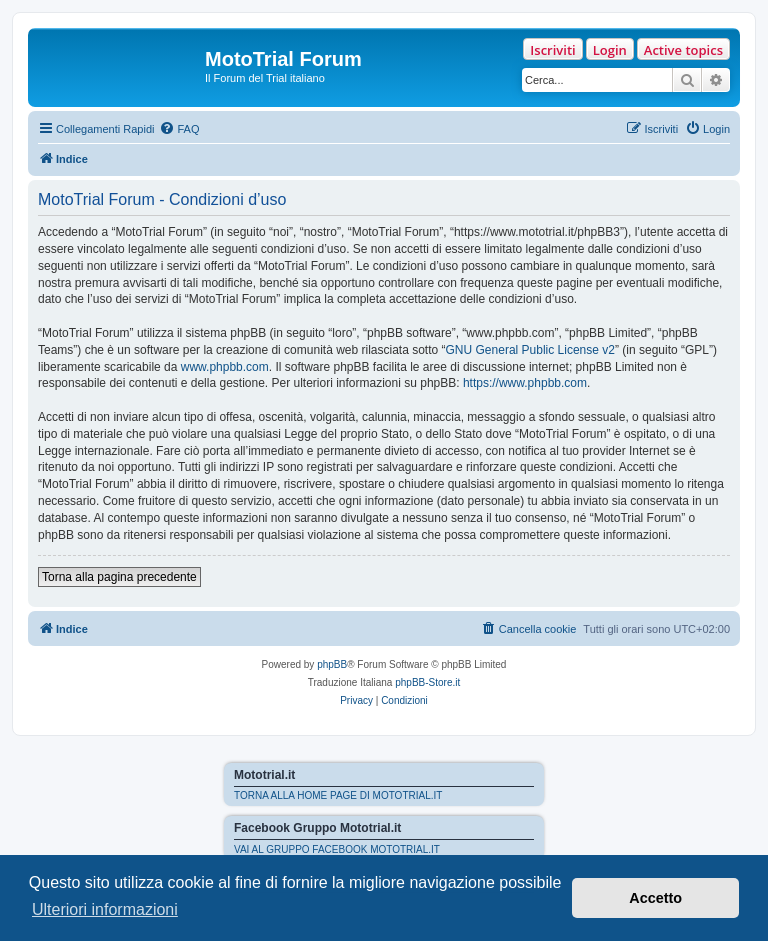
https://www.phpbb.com (525, 383)
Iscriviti (552, 50)
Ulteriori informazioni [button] (105, 909)
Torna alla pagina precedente (119, 577)
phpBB (332, 664)
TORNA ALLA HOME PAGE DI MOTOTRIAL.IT (338, 795)
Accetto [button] (655, 898)
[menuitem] (179, 129)
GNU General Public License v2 (530, 350)
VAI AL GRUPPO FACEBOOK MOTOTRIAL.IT (337, 849)
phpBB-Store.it (427, 682)
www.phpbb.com (225, 367)
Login (610, 50)
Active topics (683, 50)
